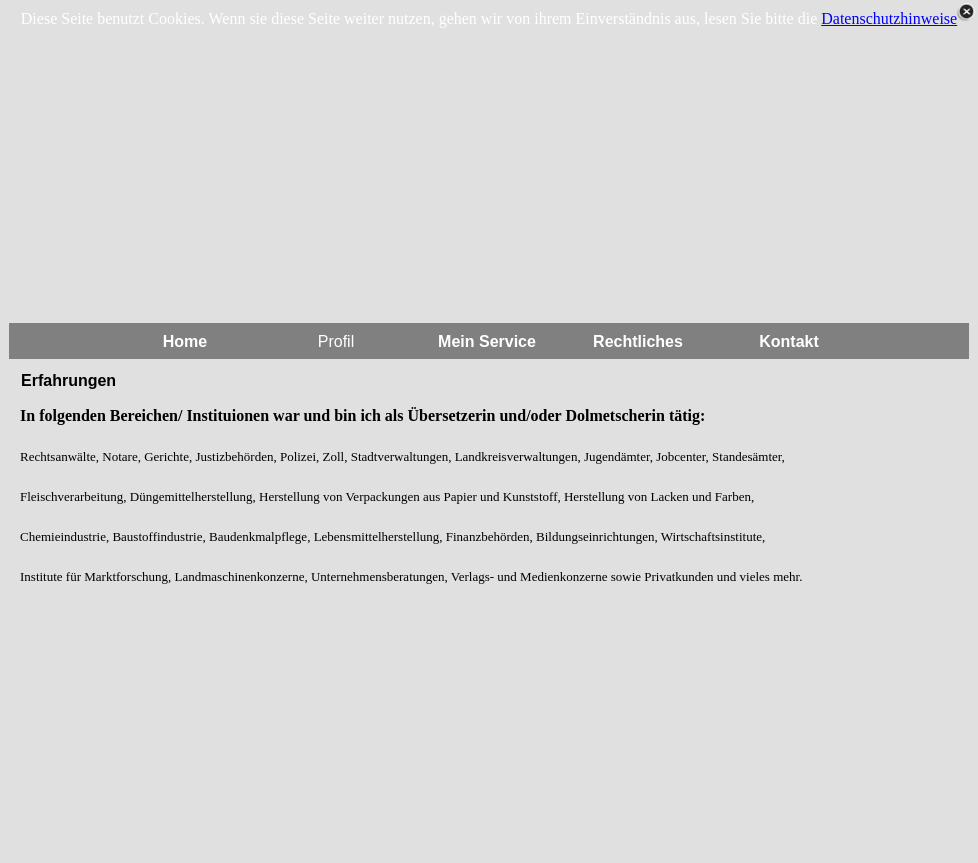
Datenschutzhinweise (889, 18)
